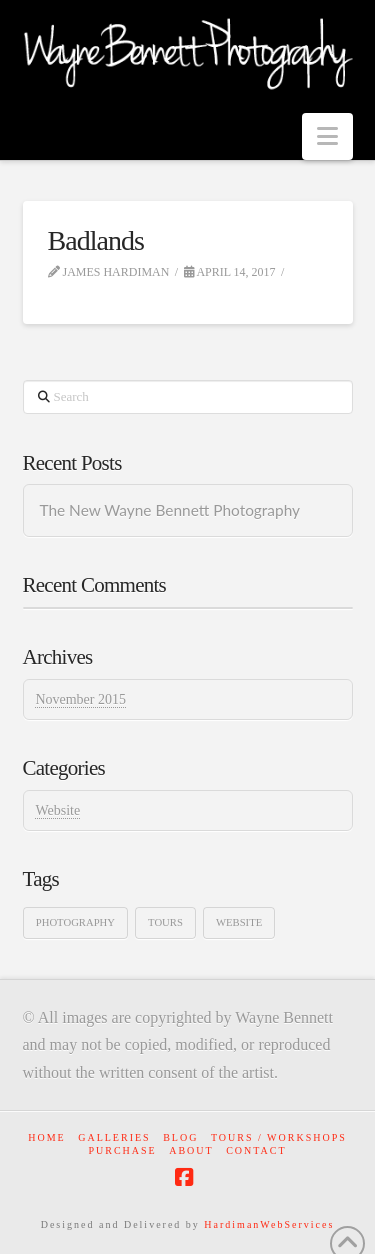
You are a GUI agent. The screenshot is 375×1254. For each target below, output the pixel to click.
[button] (327, 136)
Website (57, 810)
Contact (256, 1150)
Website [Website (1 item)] (239, 922)
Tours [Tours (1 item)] (165, 922)
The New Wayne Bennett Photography (169, 510)
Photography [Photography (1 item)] (75, 922)
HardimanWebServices (269, 1224)
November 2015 (80, 699)
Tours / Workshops (279, 1137)
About (191, 1150)
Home (46, 1137)
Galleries (114, 1137)
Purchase (122, 1150)
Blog (180, 1137)
